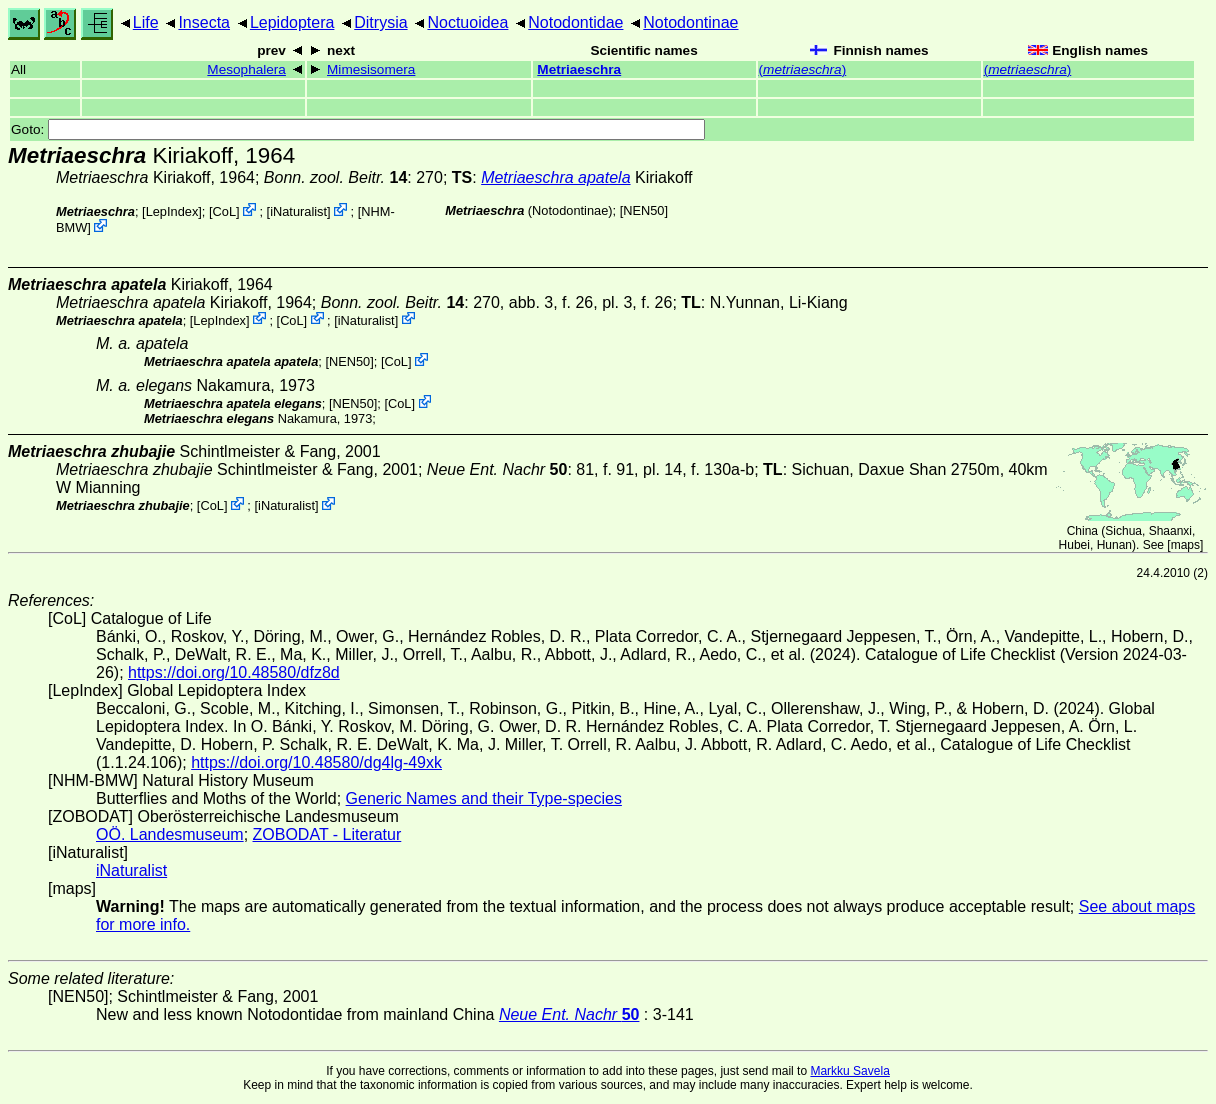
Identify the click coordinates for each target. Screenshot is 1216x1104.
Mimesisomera (371, 69)
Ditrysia (380, 22)
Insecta (204, 22)
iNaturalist (298, 211)
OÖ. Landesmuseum (170, 834)
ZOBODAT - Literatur (327, 834)
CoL (224, 211)
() (803, 69)
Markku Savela (849, 1071)
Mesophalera (246, 69)
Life (146, 22)
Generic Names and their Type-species (484, 798)
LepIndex (172, 211)
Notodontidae (575, 22)
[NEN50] (644, 210)
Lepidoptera (292, 22)
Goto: (358, 129)
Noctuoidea (467, 22)
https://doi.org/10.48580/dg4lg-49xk (316, 762)
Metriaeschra (579, 69)
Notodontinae (690, 22)
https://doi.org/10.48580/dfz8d (234, 672)
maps (1185, 545)
